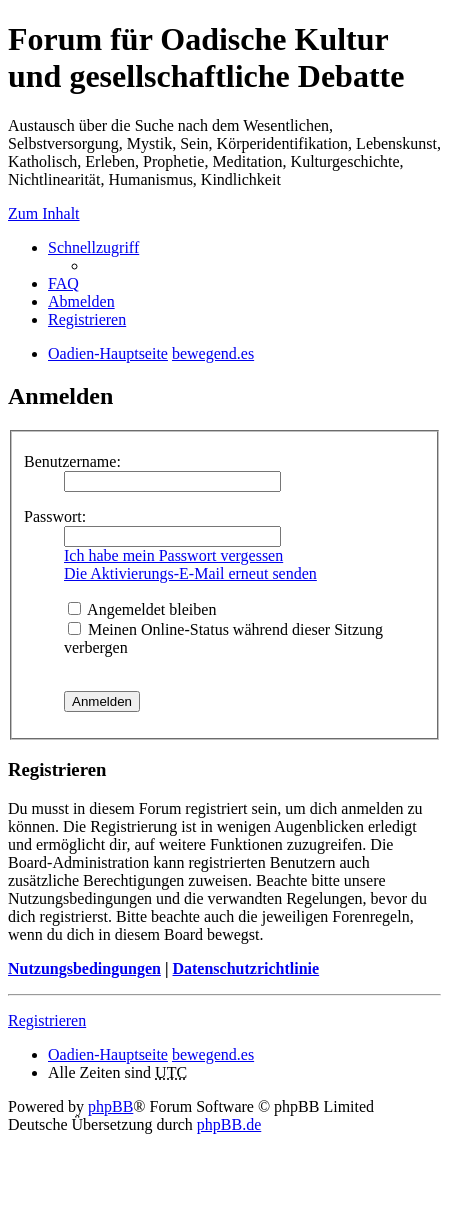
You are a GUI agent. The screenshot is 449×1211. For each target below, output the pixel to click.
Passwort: (55, 516)
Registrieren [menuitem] (87, 319)
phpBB (110, 1106)
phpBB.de (229, 1124)
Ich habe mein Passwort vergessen (173, 555)
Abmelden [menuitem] (81, 301)
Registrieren (47, 1020)
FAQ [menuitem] (63, 283)
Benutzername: (72, 461)
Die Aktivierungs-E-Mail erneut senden (190, 573)
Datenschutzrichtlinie (245, 968)
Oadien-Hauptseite (108, 1054)
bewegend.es (213, 1054)
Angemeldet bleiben (142, 609)
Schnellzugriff (93, 247)
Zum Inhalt (44, 213)
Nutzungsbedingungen (84, 968)
